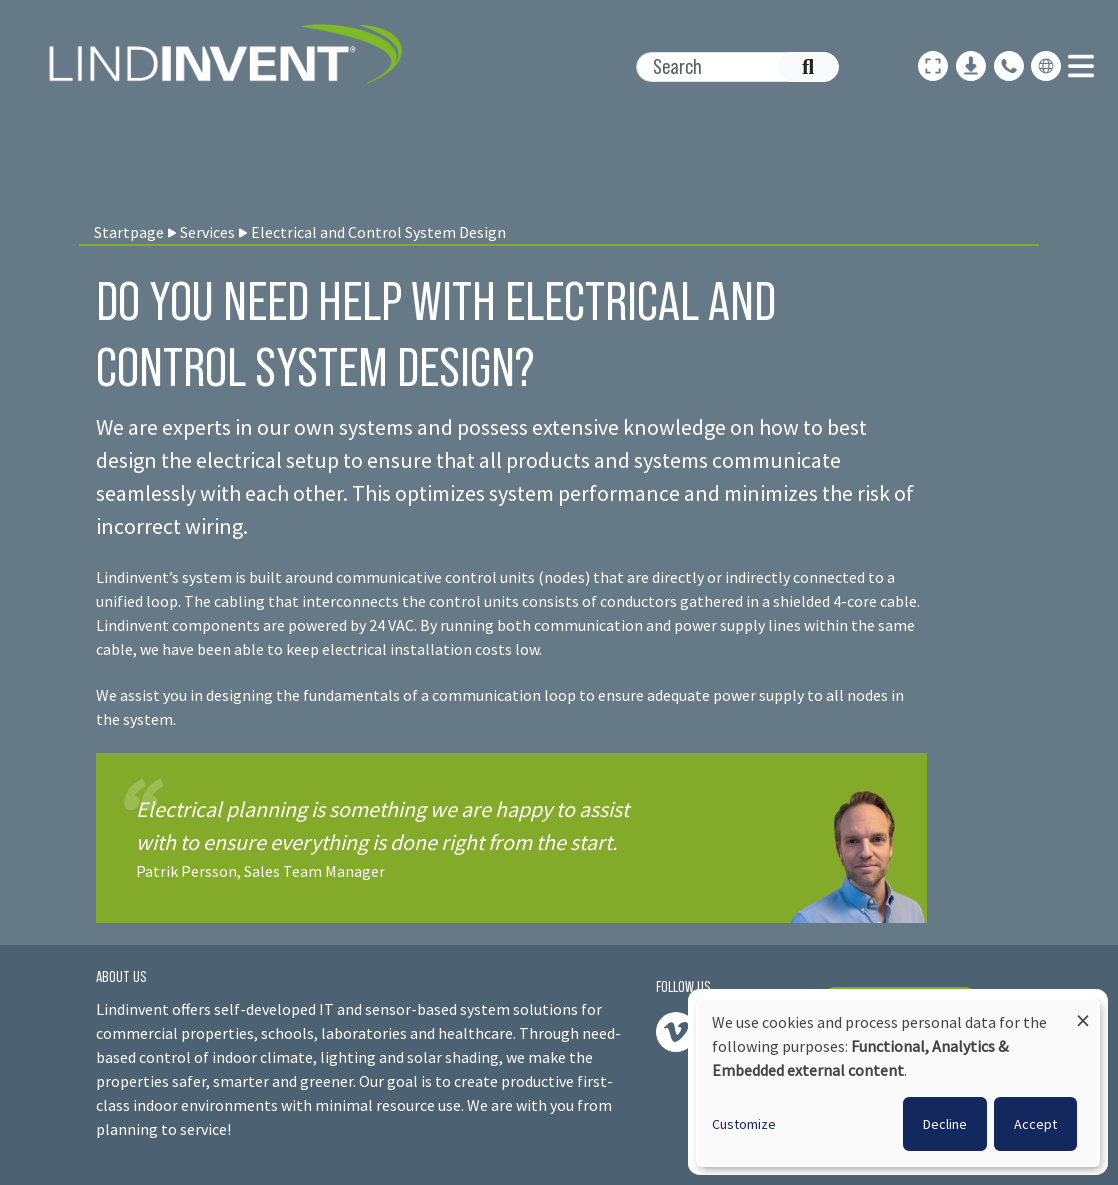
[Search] (727, 67)
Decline (945, 1124)
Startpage (129, 232)
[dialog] (898, 1082)
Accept (1035, 1124)
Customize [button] (744, 1124)
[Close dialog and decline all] (1083, 1011)
